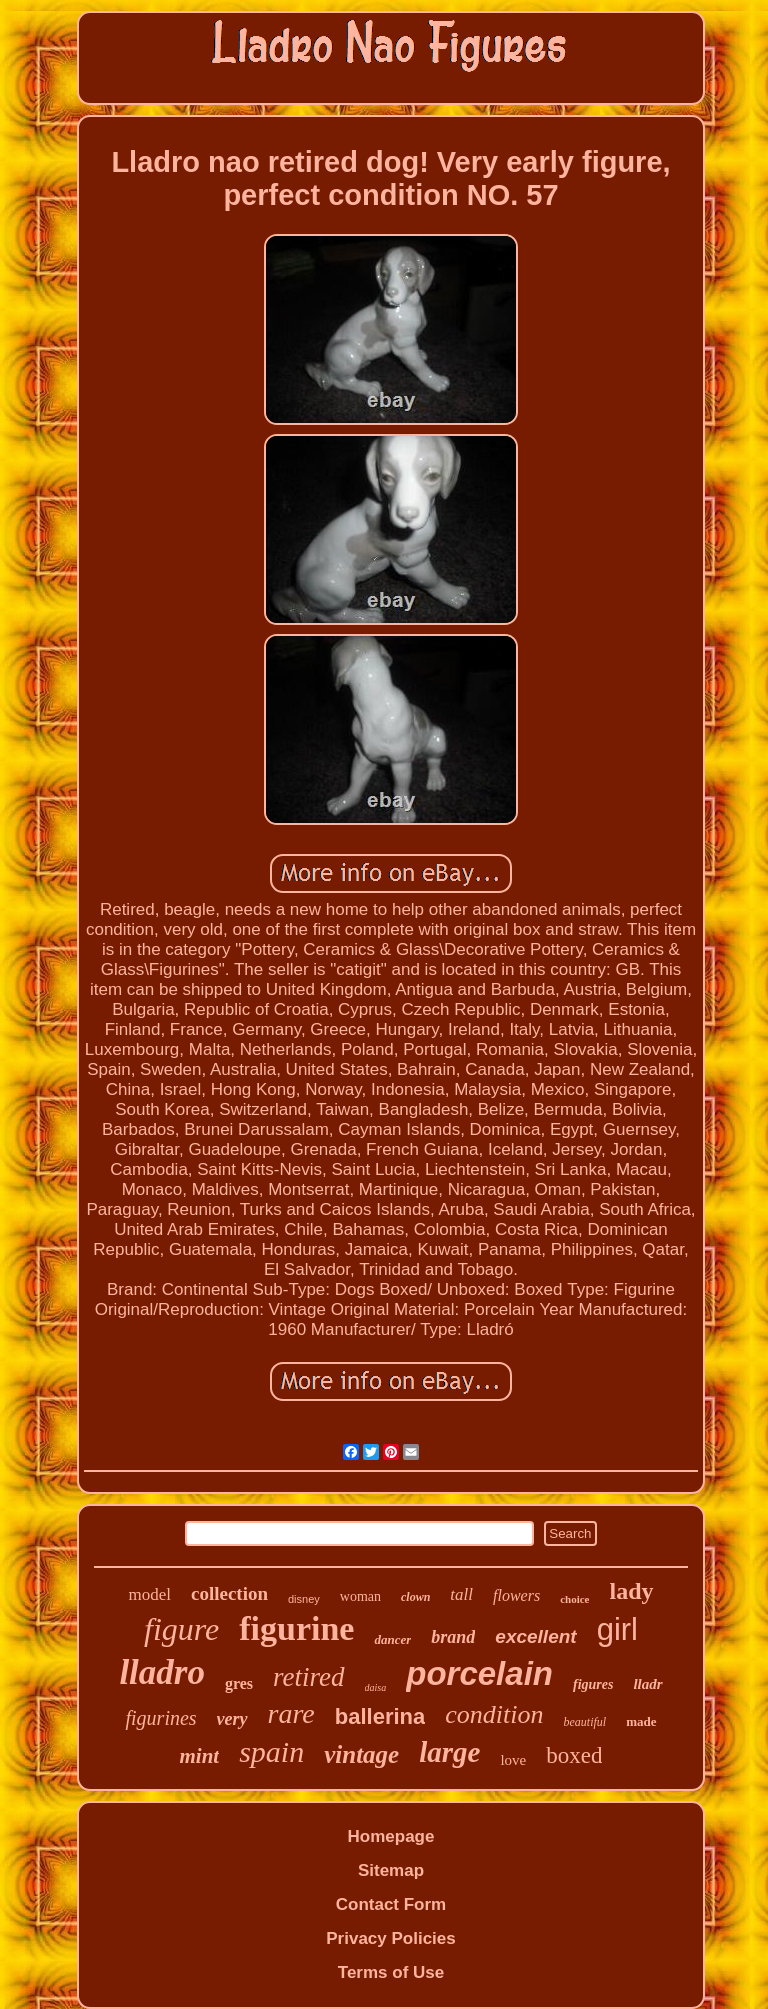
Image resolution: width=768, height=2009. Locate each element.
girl (617, 1629)
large (449, 1752)
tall (461, 1594)
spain (271, 1751)
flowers (516, 1595)
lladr (647, 1684)
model (149, 1594)
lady (631, 1591)
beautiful (584, 1722)
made (641, 1721)
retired (308, 1677)
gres (239, 1683)
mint (200, 1756)
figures (593, 1684)
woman (360, 1596)
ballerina (380, 1716)
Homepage (391, 1836)
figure (181, 1629)
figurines (160, 1718)
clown (415, 1597)
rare (291, 1713)
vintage (361, 1754)
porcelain (479, 1673)
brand (453, 1637)
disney (304, 1599)
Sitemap (391, 1870)
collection (229, 1593)
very (232, 1719)
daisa (376, 1687)
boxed (574, 1755)
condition (494, 1714)
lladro (162, 1672)
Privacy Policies (390, 1938)
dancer (392, 1639)
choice (574, 1599)
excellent (535, 1636)
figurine (296, 1628)
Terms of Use (391, 1972)
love (513, 1760)
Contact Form (391, 1904)
